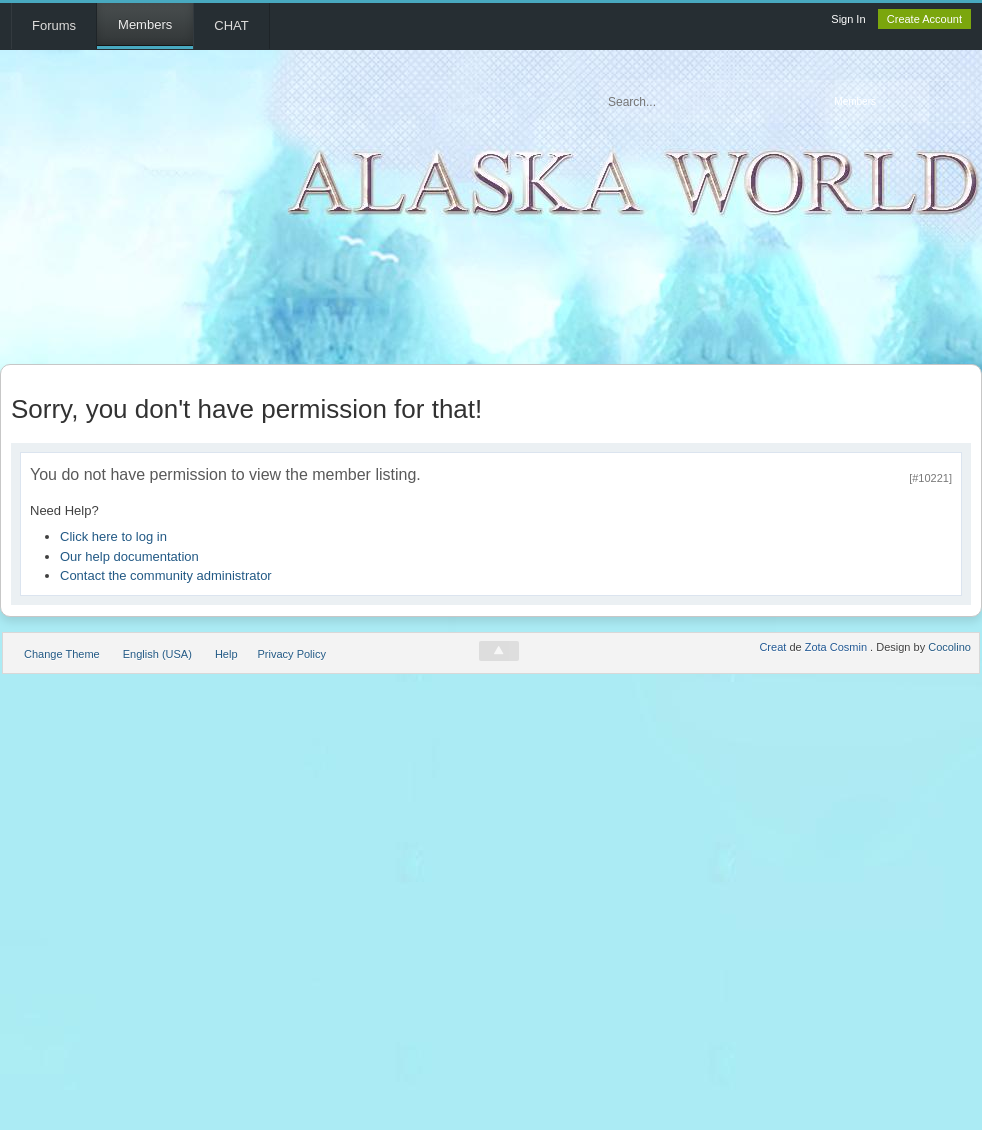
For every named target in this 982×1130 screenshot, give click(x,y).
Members (145, 24)
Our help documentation (129, 556)
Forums (54, 25)
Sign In (848, 19)
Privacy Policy (292, 654)
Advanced (949, 101)
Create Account (924, 19)
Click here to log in (113, 536)
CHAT (231, 25)
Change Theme (62, 654)
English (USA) (157, 654)
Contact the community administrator (166, 575)
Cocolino (949, 647)
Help (226, 654)
